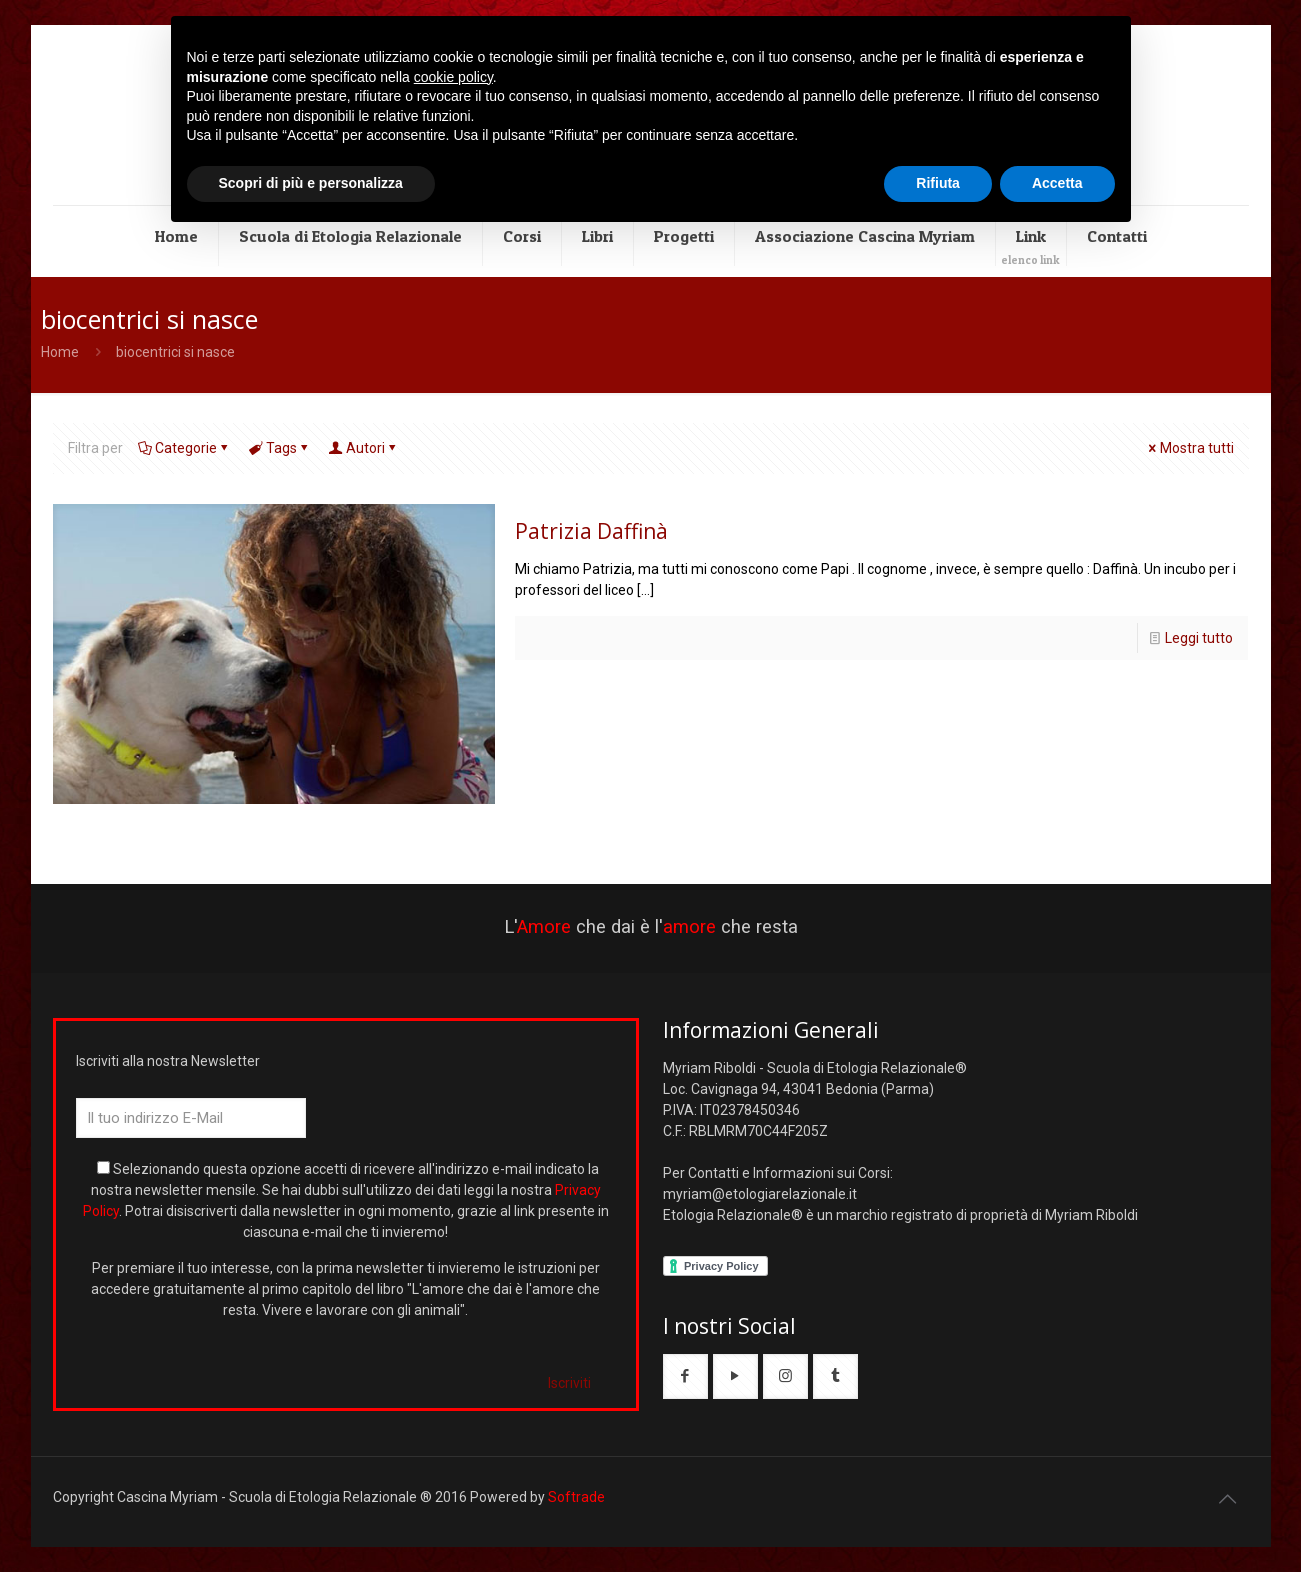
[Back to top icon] (1228, 1499)
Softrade (576, 1497)
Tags (280, 448)
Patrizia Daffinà (591, 531)
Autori (364, 448)
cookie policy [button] (453, 77)
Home (60, 352)
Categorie (184, 448)
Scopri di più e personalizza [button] (311, 183)
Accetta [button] (1057, 183)
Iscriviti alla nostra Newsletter (168, 1061)
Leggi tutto (1199, 638)
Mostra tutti (1190, 448)
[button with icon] (685, 1376)
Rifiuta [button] (938, 183)
